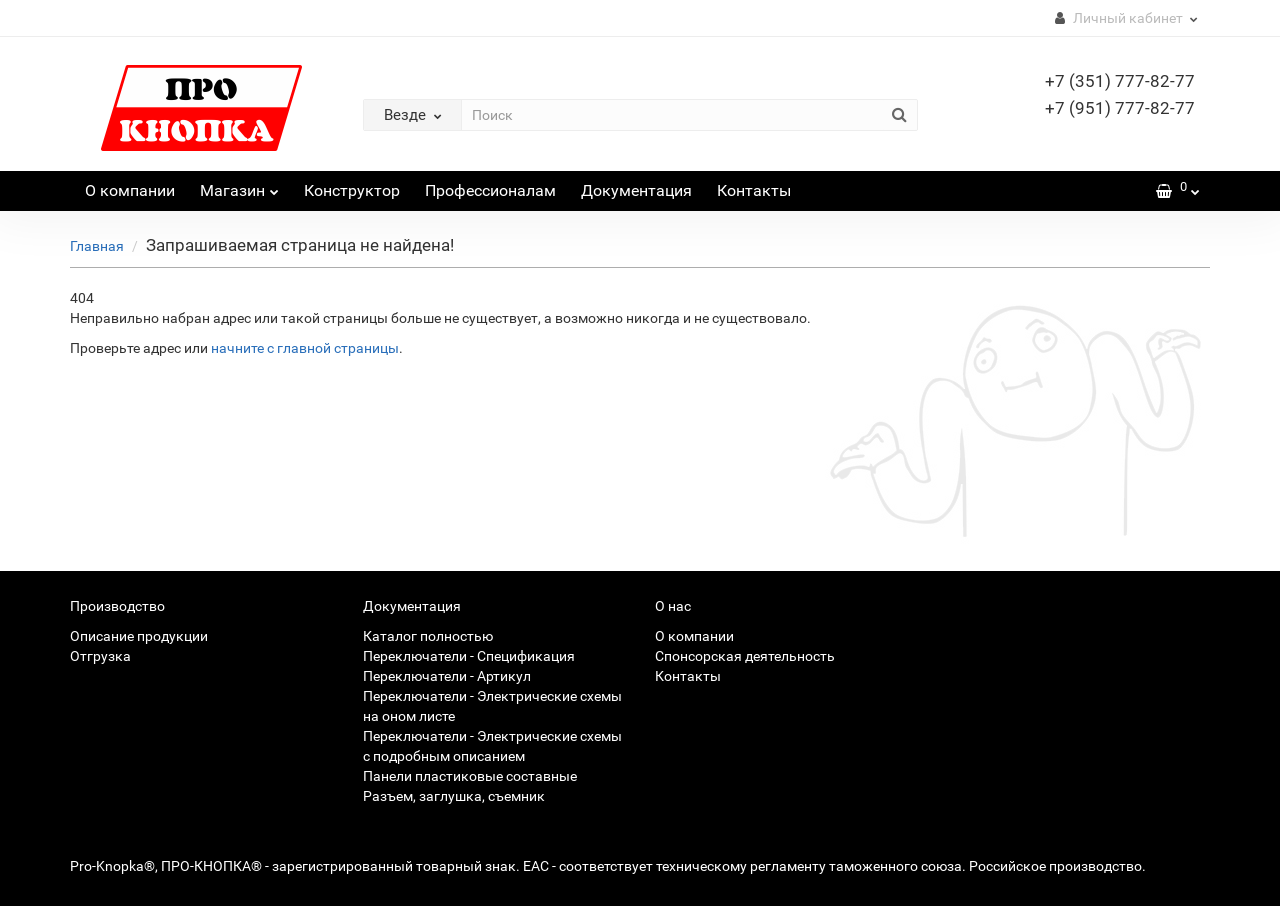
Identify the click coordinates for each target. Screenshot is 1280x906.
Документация (636, 190)
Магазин (239, 185)
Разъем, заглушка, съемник (454, 796)
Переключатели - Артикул (447, 676)
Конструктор (352, 190)
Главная (97, 246)
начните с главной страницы (305, 348)
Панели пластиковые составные (470, 776)
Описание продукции (139, 636)
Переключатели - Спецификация (469, 656)
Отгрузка (100, 656)
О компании (130, 190)
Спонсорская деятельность (745, 656)
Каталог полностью (428, 636)
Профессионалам (490, 190)
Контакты (754, 190)
